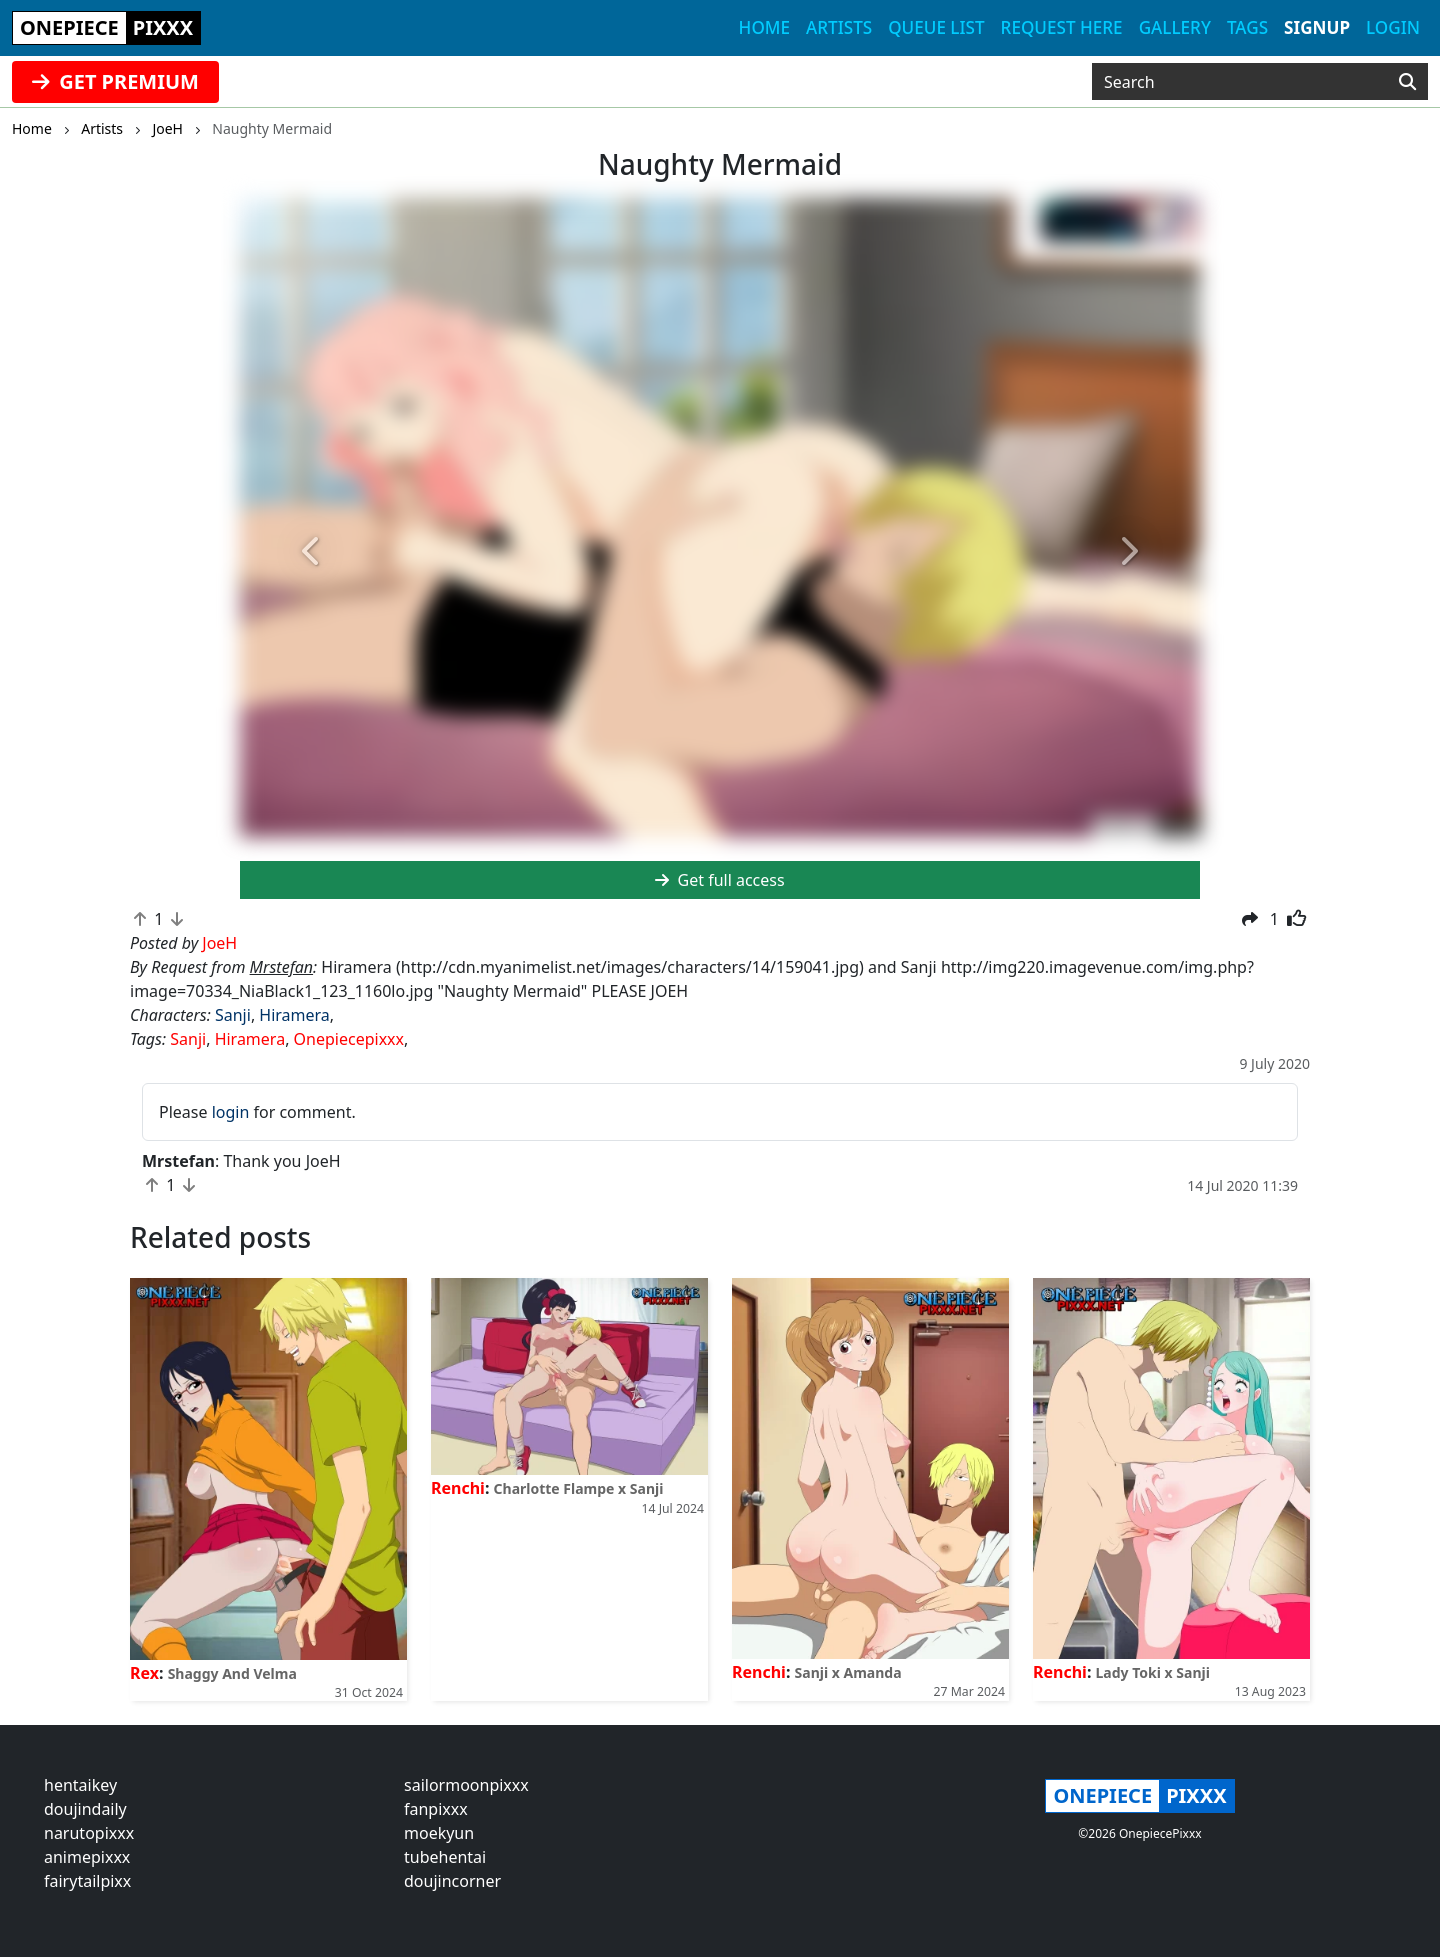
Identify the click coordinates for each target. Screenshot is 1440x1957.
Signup (1317, 27)
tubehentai (445, 1857)
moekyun (439, 1833)
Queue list (936, 27)
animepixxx (87, 1857)
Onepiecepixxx (349, 1039)
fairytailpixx (87, 1881)
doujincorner (452, 1881)
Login (1393, 27)
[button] (312, 552)
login (231, 1112)
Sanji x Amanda (848, 1672)
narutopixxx (89, 1833)
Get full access (719, 880)
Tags (1247, 27)
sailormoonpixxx (466, 1785)
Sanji (233, 1015)
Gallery (1175, 27)
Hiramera (294, 1015)
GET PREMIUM (115, 81)
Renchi (458, 1488)
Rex (144, 1673)
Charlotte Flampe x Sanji (579, 1488)
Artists (839, 27)
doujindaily (85, 1809)
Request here (1062, 27)
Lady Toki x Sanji (1153, 1672)
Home (764, 27)
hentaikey (80, 1785)
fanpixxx (436, 1809)
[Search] (1407, 82)
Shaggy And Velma (232, 1673)
